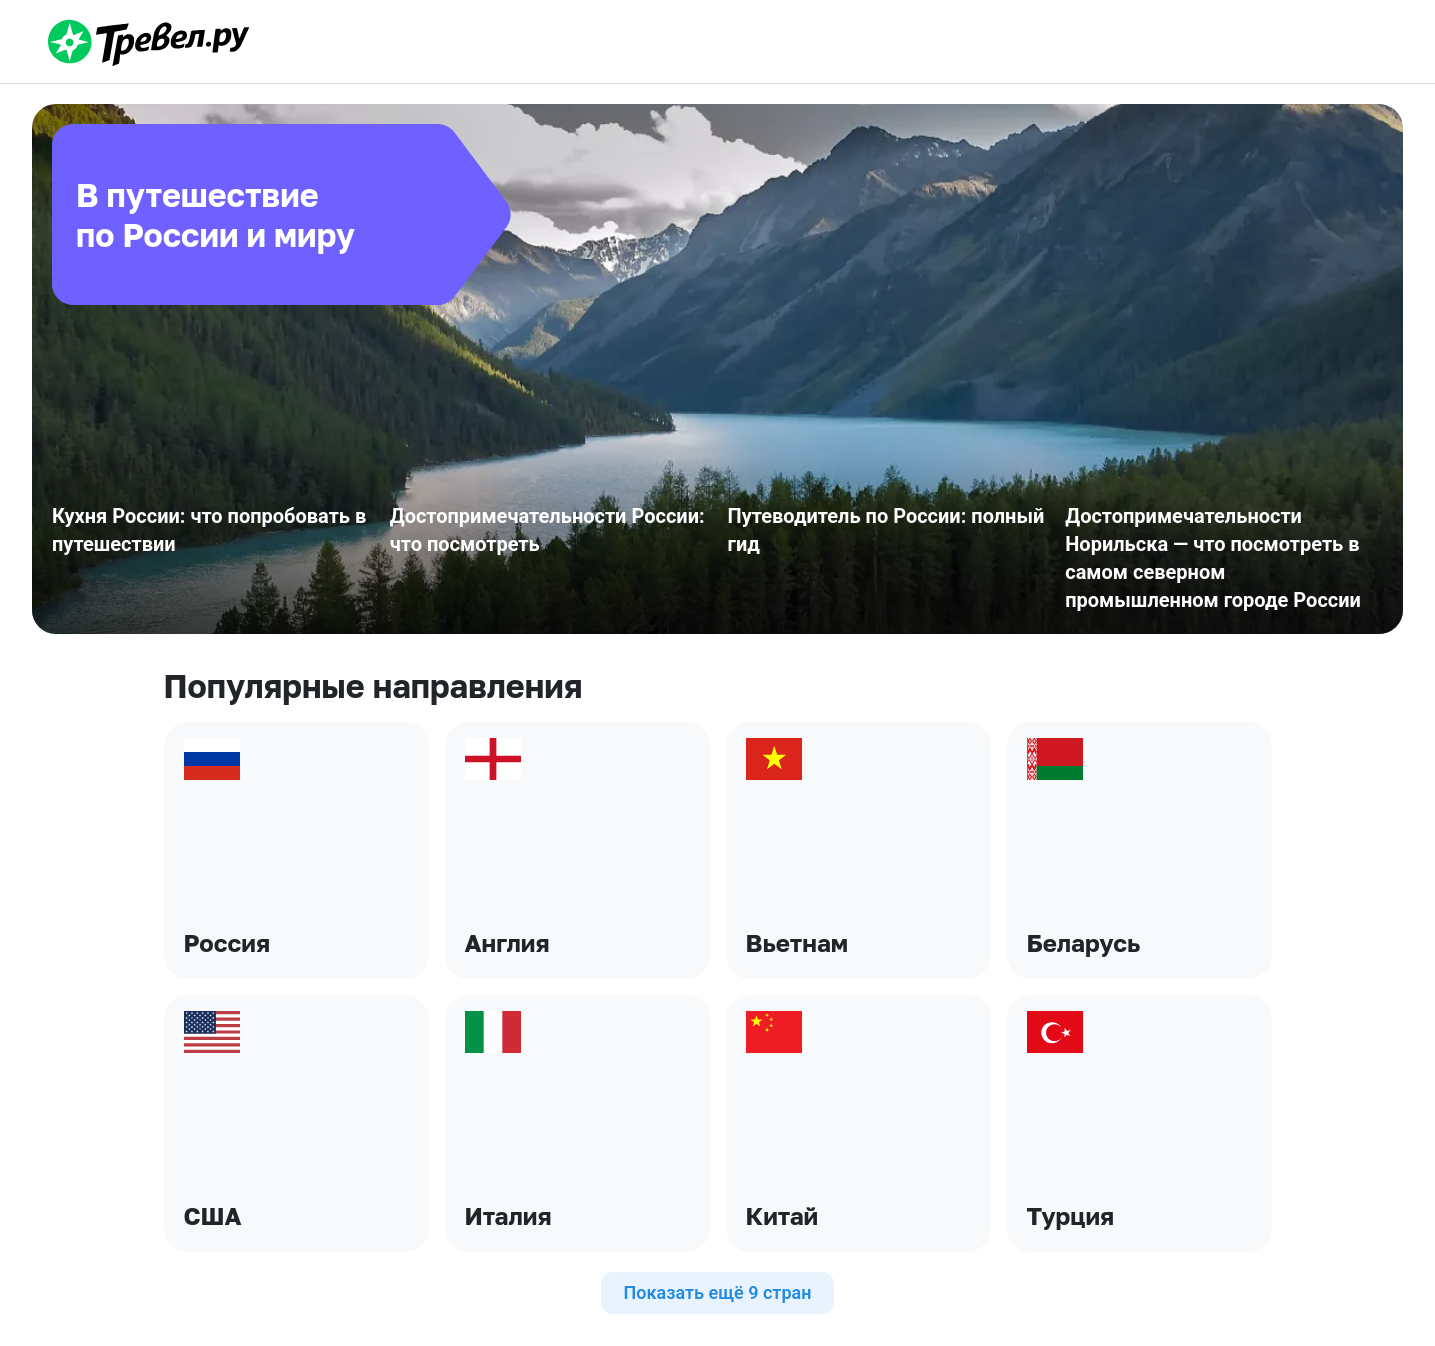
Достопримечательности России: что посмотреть (547, 530)
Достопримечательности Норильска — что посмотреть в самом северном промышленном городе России (1213, 558)
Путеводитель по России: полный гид (886, 530)
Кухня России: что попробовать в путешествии (209, 530)
